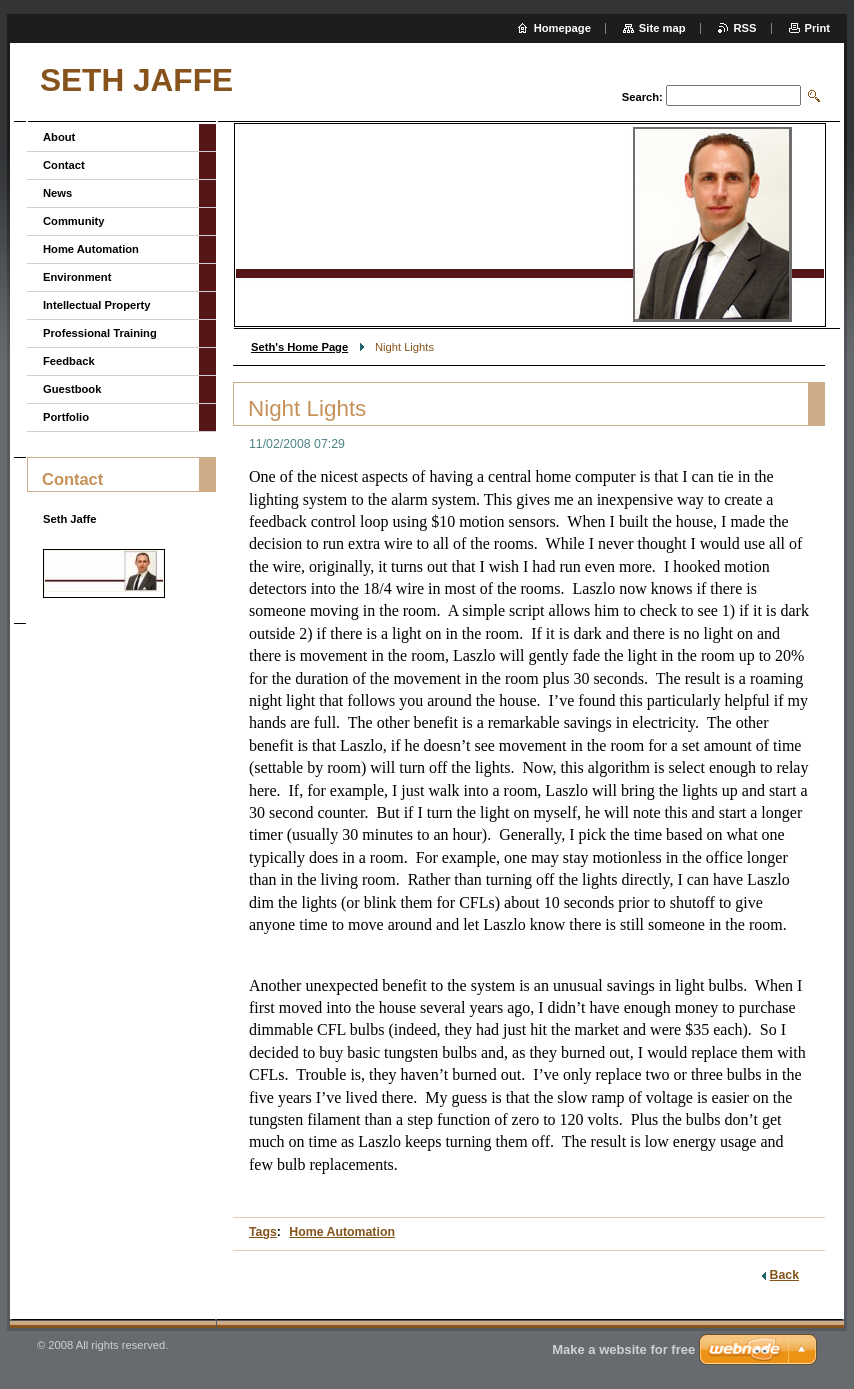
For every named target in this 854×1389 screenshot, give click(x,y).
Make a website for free (623, 1349)
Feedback (69, 361)
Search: (642, 97)
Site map (662, 28)
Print (817, 28)
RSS (745, 28)
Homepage (562, 28)
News (57, 193)
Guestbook (72, 389)
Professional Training (100, 333)
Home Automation (342, 1232)
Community (74, 221)
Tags (263, 1232)
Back (784, 1275)
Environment (77, 277)
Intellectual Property (97, 305)
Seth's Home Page (299, 347)
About (59, 137)
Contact (64, 165)
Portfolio (66, 417)
